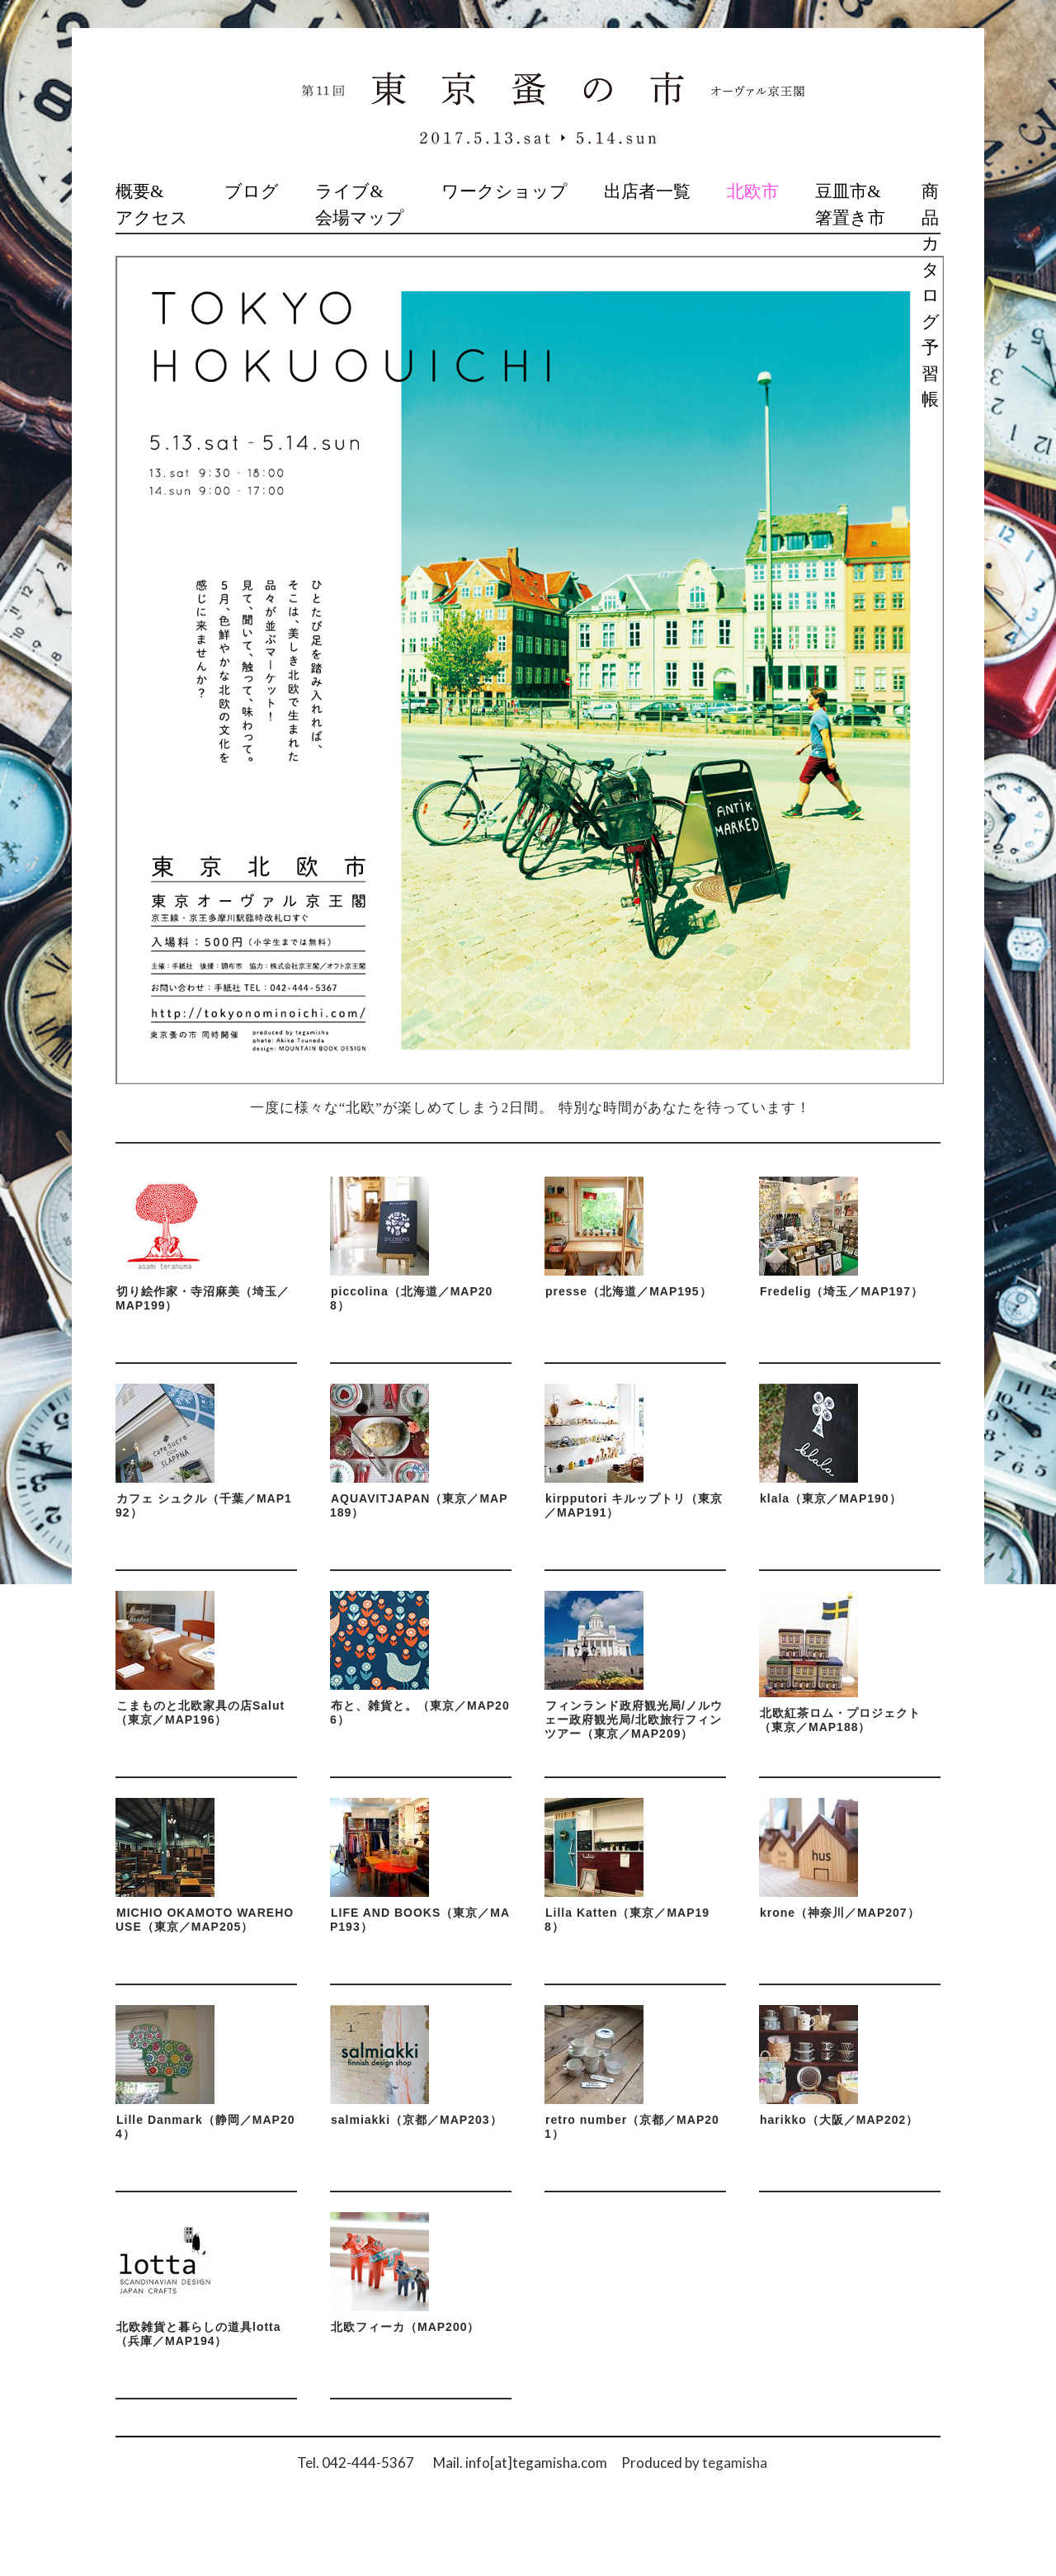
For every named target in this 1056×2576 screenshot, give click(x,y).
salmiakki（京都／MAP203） (416, 2119)
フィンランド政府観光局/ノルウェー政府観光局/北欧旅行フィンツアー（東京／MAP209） (633, 1719)
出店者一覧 (647, 191)
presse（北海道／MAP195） (628, 1291)
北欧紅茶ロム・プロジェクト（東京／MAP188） (840, 1720)
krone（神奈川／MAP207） (840, 1912)
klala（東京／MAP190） (831, 1498)
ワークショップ (504, 191)
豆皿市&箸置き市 (850, 205)
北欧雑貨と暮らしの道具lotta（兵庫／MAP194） (198, 2333)
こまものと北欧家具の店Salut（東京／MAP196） (200, 1712)
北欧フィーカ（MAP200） (405, 2326)
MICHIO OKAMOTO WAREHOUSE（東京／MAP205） (205, 1919)
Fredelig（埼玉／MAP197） (841, 1291)
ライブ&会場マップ (359, 205)
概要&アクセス (152, 205)
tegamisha (734, 2462)
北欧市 (753, 191)
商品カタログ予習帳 (931, 295)
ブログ (251, 191)
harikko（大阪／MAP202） (839, 2119)
